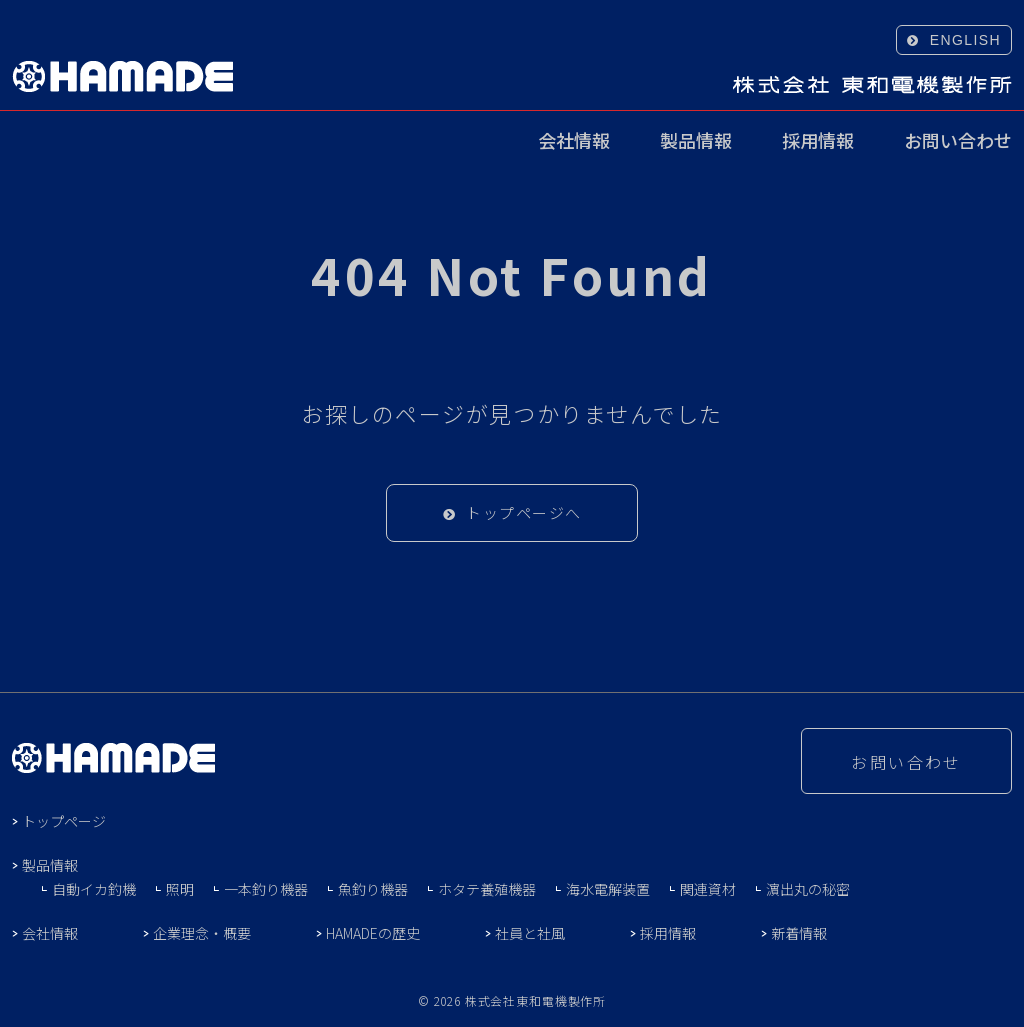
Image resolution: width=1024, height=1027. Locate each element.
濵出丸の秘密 (808, 889)
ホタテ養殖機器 (487, 889)
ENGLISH (965, 40)
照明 (180, 889)
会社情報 (574, 142)
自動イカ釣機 (94, 889)
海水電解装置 (608, 889)
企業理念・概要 (202, 933)
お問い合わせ (958, 142)
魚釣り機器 (373, 889)
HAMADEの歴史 (373, 933)
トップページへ (524, 512)
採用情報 (818, 142)
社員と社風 (530, 933)
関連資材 (708, 889)
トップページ (64, 821)
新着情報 (799, 933)
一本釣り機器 (266, 889)
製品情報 (696, 142)
